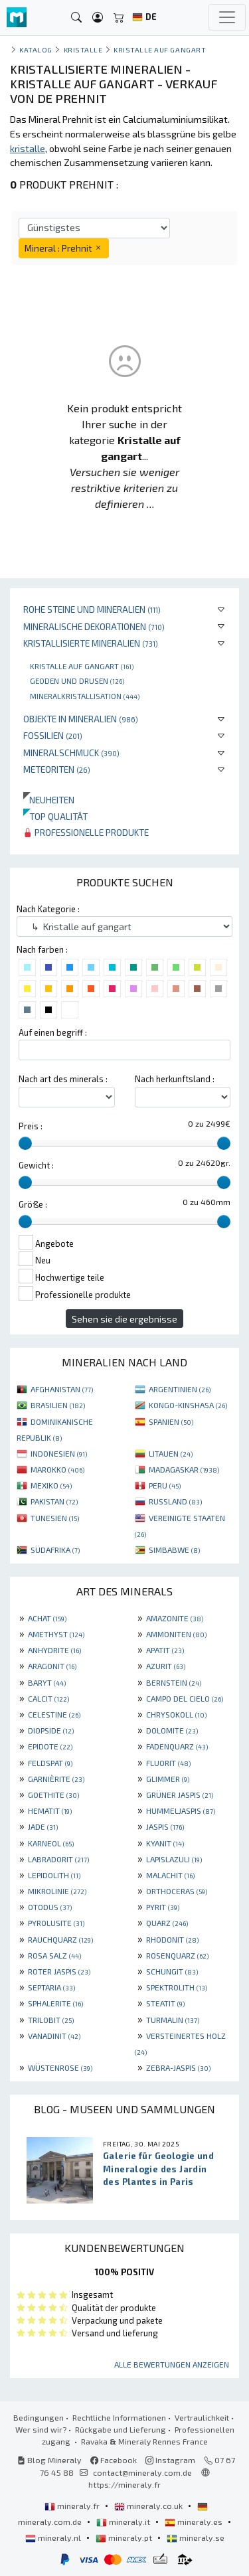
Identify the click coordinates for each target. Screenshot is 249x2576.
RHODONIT (172, 1939)
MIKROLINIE (57, 1890)
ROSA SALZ (54, 1955)
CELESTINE (54, 1714)
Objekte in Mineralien (80, 718)
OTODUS (50, 1906)
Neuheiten (48, 799)
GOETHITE (53, 1794)
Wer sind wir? (40, 2429)
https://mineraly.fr (124, 2484)
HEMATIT (50, 1810)
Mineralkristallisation (84, 695)
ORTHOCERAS (176, 1890)
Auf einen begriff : (53, 1032)
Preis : (30, 1126)
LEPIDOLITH (54, 1875)
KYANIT (165, 1843)
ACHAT (47, 1618)
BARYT (47, 1682)
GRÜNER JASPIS (179, 1794)
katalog (35, 49)
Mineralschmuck (71, 752)
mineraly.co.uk (149, 2505)
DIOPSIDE (51, 1730)
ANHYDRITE (54, 1649)
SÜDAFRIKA (55, 1549)
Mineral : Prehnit (64, 248)
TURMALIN (172, 2019)
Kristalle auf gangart (81, 666)
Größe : (33, 1204)
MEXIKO (51, 1485)
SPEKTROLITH (176, 1987)
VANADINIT (54, 2035)
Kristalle (83, 49)
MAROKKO (57, 1469)
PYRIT (162, 1906)
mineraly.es (194, 2521)
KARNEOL (51, 1843)
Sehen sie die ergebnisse (124, 1319)
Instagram (170, 2459)
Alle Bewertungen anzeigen (171, 2364)
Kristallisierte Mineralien (90, 643)
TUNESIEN (55, 1517)
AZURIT (165, 1665)
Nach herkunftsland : (174, 1079)
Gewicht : (36, 1165)
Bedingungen (38, 2417)
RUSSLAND (175, 1501)
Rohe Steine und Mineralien (92, 609)
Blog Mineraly (49, 2459)
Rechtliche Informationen (119, 2417)
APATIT (165, 1649)
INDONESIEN (59, 1453)
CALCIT (48, 1698)
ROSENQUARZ (177, 1955)
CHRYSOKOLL (176, 1714)
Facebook (113, 2459)
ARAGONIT (52, 1665)
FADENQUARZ (177, 1746)
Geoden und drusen (77, 680)
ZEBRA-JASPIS (178, 2067)
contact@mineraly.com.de (142, 2472)
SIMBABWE (174, 1549)
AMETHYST (56, 1634)
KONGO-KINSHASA (188, 1404)
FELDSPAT (50, 1762)
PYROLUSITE (56, 1922)
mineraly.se (195, 2537)
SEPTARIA (51, 1987)
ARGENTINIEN (179, 1389)
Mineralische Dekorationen (94, 626)
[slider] (25, 1143)
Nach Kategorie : (48, 909)
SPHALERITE (55, 2003)
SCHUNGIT (172, 1971)
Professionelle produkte (86, 832)
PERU (165, 1485)
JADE (43, 1826)
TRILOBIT (51, 2019)
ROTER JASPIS (59, 1971)
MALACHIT (170, 1875)
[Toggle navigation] (227, 17)
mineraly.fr (73, 2505)
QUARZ (167, 1922)
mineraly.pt (125, 2537)
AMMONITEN (176, 1634)
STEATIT (165, 2003)
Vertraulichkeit (202, 2417)
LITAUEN (171, 1453)
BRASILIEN (58, 1404)
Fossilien (52, 735)
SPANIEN (171, 1421)
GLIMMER (167, 1778)
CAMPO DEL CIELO (184, 1698)
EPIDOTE (50, 1746)
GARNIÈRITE (56, 1778)
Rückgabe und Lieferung (120, 2429)
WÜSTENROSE (60, 2067)
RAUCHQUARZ (60, 1939)
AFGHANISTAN (62, 1389)
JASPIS (165, 1826)
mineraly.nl (54, 2537)
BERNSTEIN (173, 1682)
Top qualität (55, 816)
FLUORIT (168, 1762)
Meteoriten (56, 769)
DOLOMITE (172, 1730)
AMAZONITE (174, 1618)
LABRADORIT (58, 1859)
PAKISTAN (54, 1501)
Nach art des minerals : (63, 1079)
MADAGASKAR (184, 1469)
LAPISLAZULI (174, 1859)
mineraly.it (124, 2521)
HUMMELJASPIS (180, 1810)
